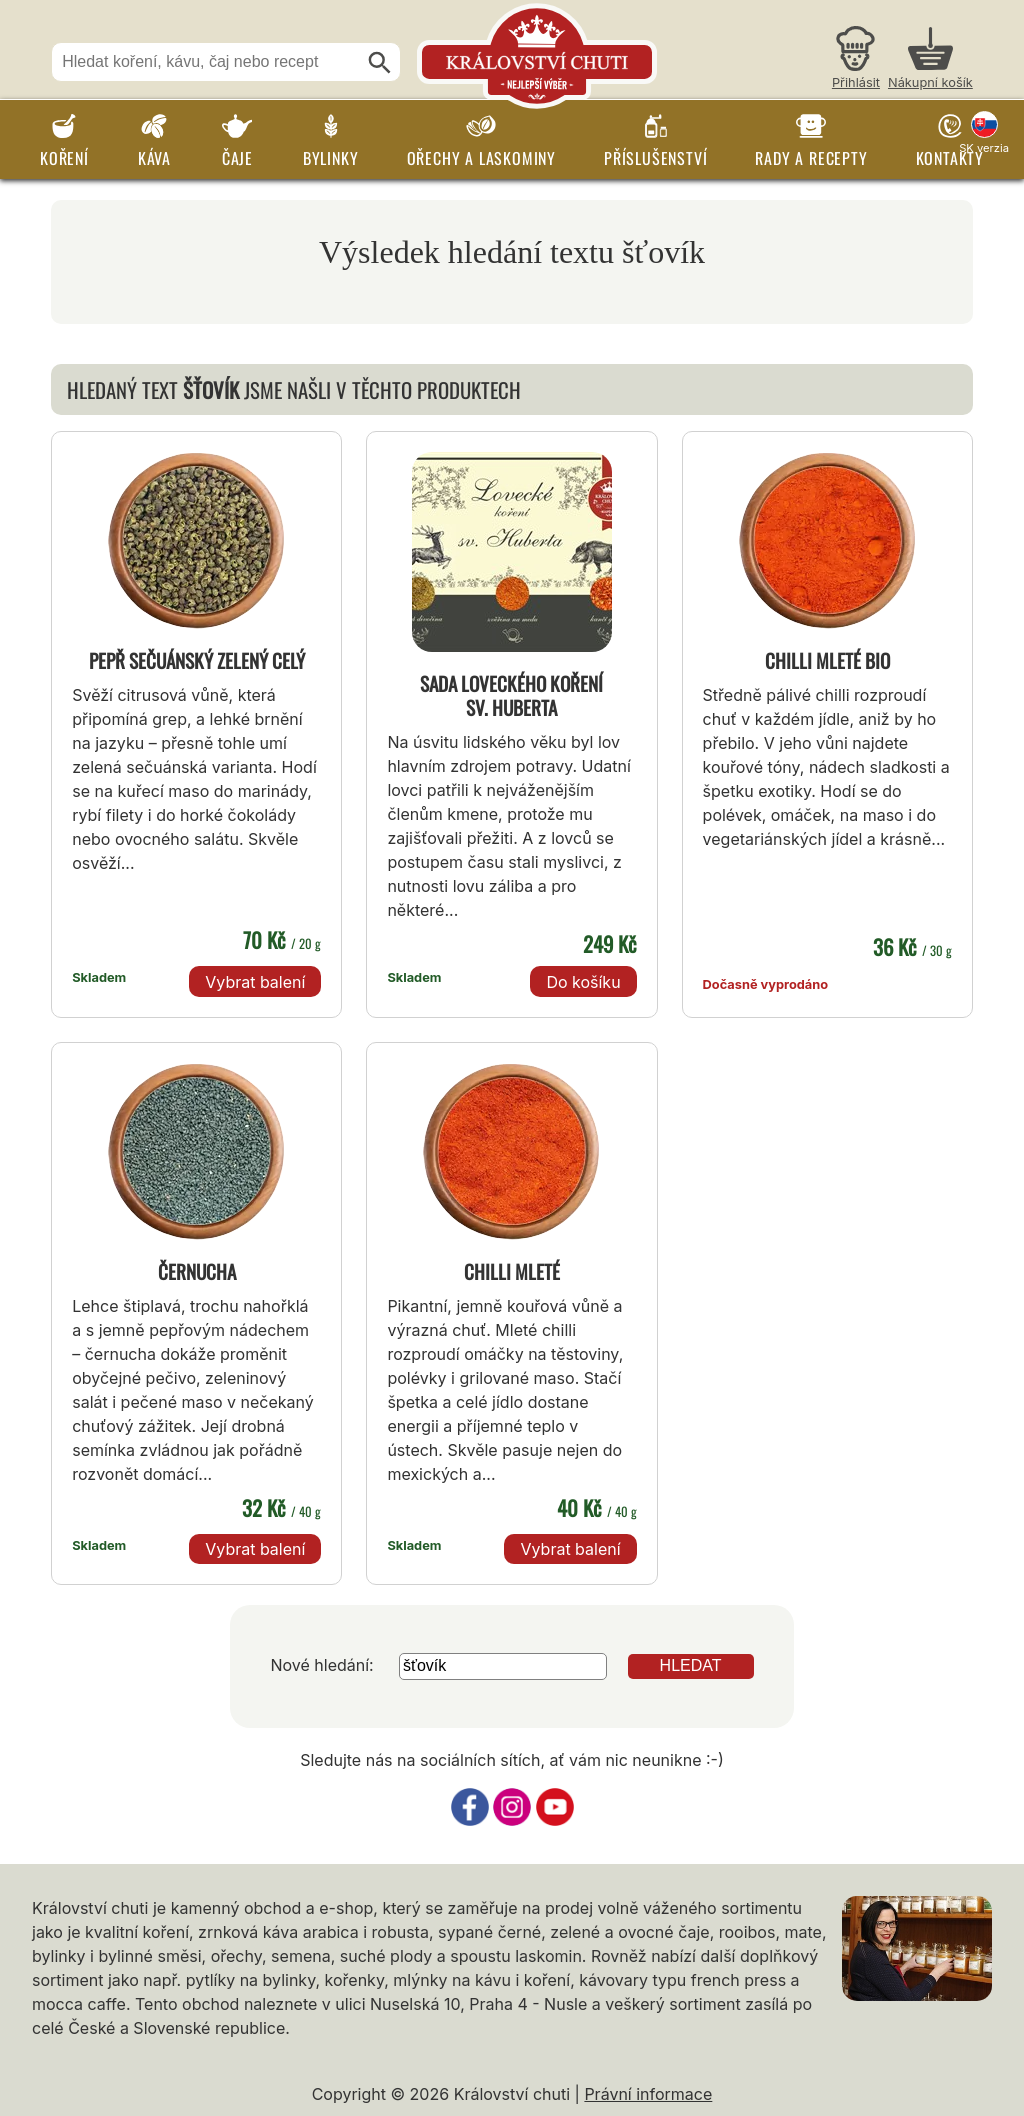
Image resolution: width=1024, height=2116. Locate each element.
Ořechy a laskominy (481, 158)
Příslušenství (655, 158)
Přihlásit (856, 82)
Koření (64, 158)
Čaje (237, 158)
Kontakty (950, 158)
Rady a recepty (811, 158)
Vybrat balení (255, 982)
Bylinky (331, 158)
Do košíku (583, 982)
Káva (154, 158)
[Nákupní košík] (930, 60)
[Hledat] (380, 63)
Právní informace (648, 2094)
